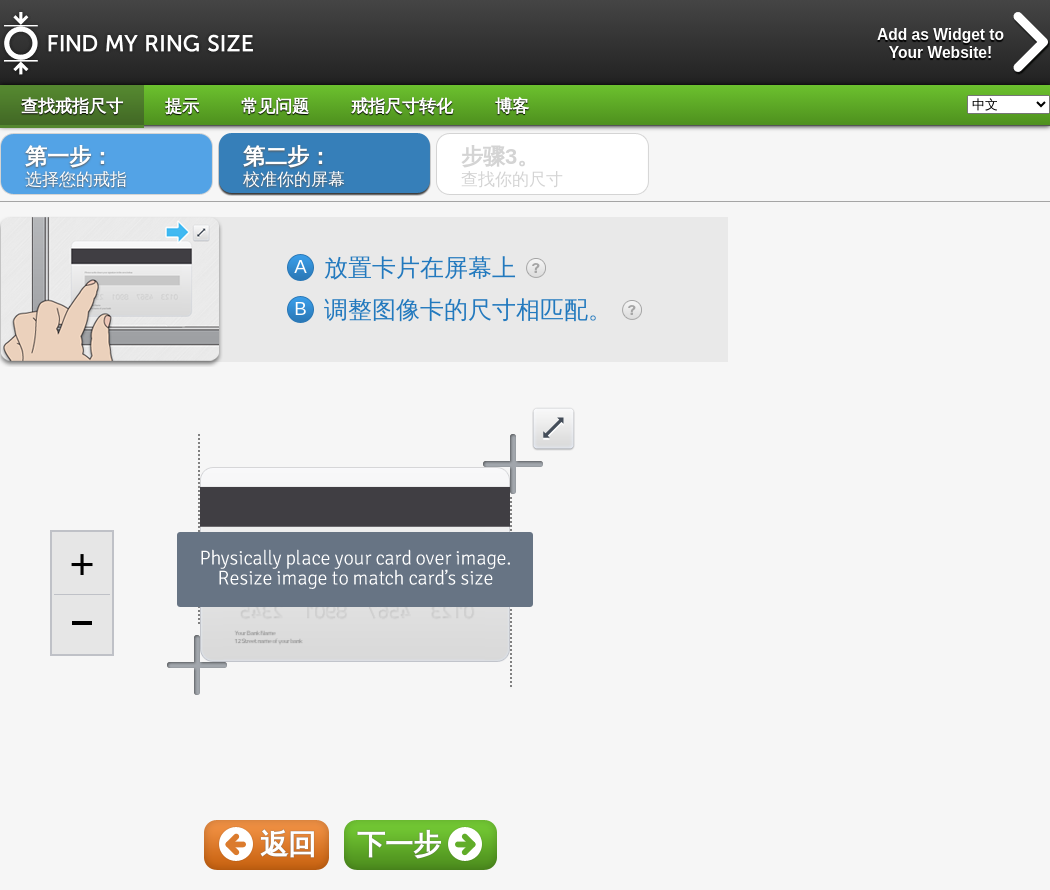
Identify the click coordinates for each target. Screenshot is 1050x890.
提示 (182, 106)
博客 (512, 106)
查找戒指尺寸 (72, 106)
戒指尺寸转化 (402, 106)
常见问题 (275, 106)
